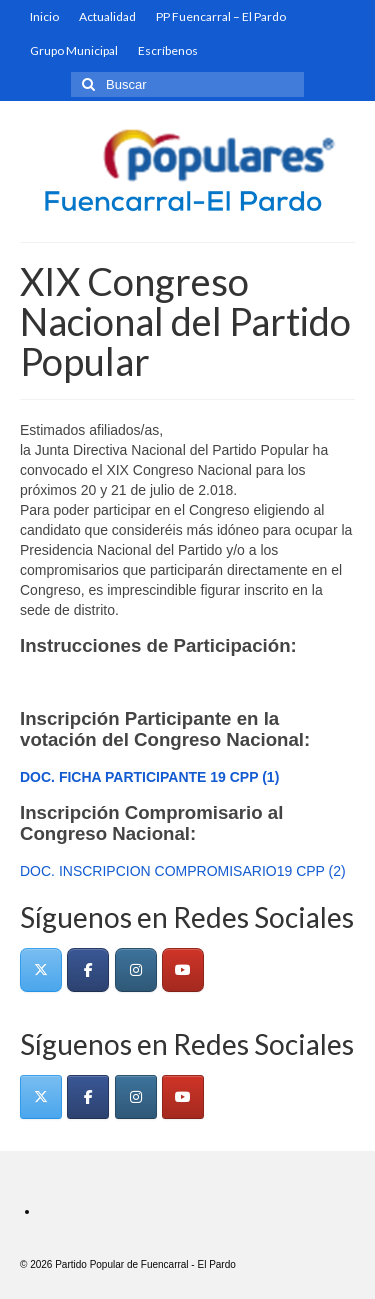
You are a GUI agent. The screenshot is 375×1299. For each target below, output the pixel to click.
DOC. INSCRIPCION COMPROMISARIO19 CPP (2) (183, 871)
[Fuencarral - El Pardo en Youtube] (183, 970)
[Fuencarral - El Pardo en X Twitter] (41, 970)
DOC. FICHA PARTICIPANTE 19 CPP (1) (149, 777)
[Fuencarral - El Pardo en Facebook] (88, 970)
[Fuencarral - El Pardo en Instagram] (136, 970)
